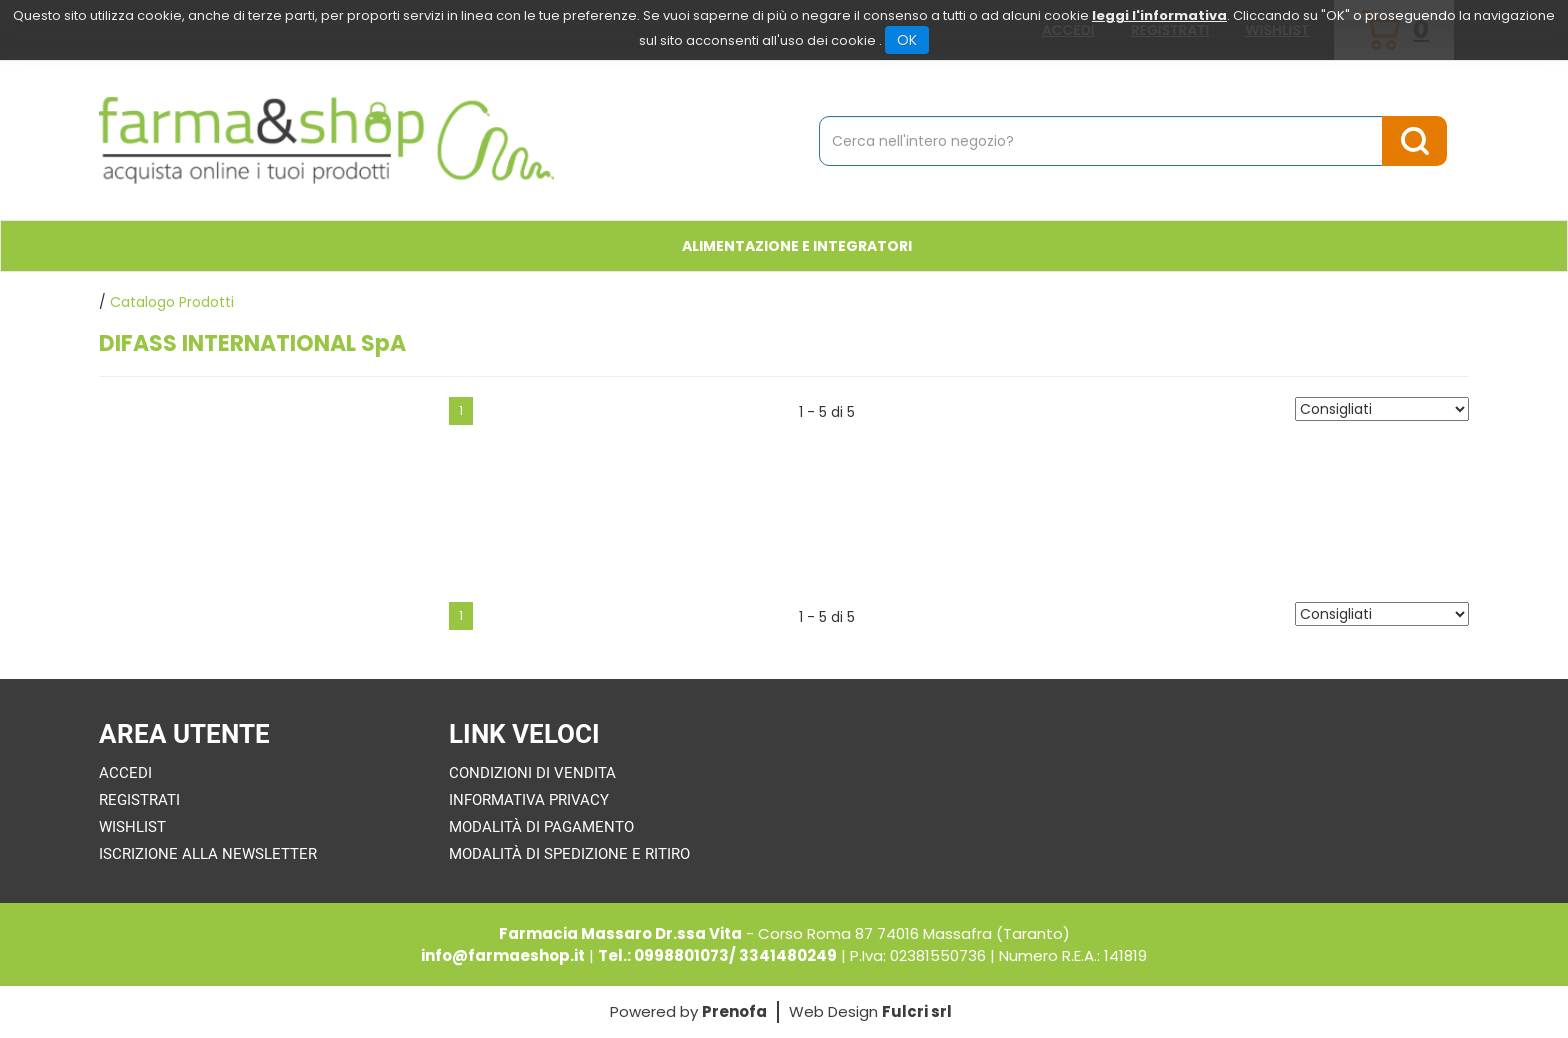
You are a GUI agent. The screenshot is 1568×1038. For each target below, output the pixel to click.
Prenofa (734, 1011)
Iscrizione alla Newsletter (208, 854)
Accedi (125, 773)
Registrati (139, 800)
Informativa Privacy (529, 800)
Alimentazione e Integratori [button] (797, 246)
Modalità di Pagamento (541, 827)
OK (907, 40)
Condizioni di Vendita (532, 773)
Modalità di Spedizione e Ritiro (569, 854)
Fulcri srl (917, 1011)
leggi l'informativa (1159, 15)
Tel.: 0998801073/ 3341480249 (717, 955)
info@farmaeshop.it (503, 955)
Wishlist (132, 827)
